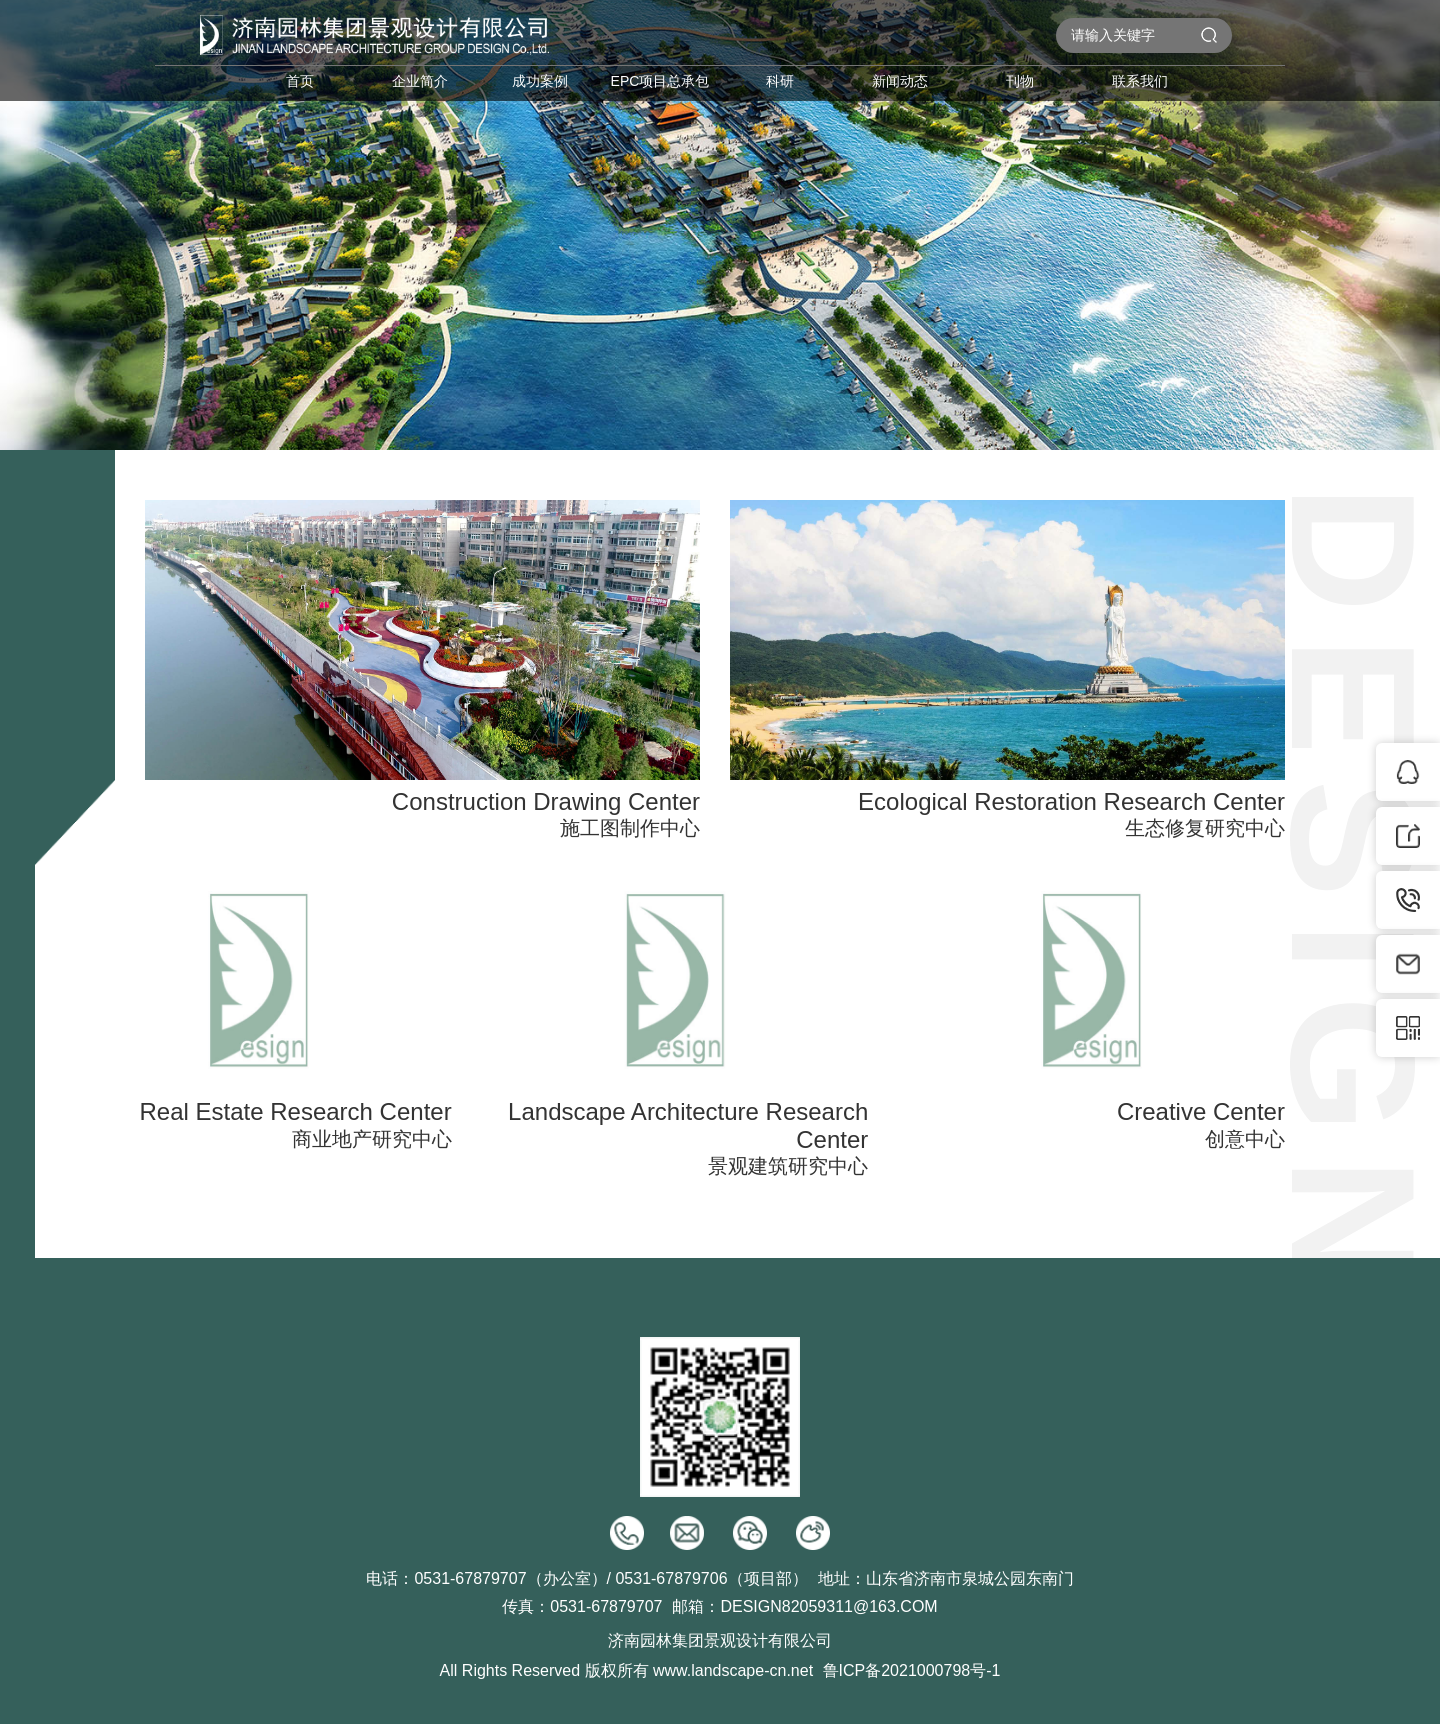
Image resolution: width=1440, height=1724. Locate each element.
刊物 (1020, 81)
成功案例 (540, 81)
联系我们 (1140, 81)
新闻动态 (900, 81)
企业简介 (420, 81)
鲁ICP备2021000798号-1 (912, 1670)
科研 (780, 81)
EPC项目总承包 (660, 81)
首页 (300, 81)
